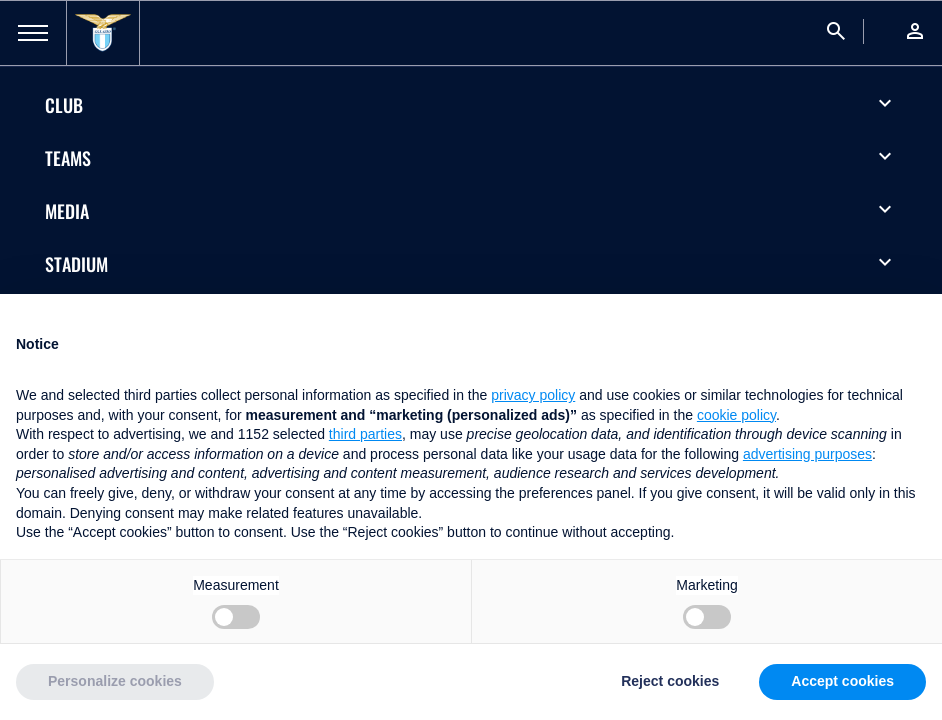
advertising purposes (807, 454)
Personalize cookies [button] (115, 681)
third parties (365, 434)
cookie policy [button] (736, 415)
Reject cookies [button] (670, 681)
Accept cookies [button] (842, 681)
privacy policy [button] (533, 395)
